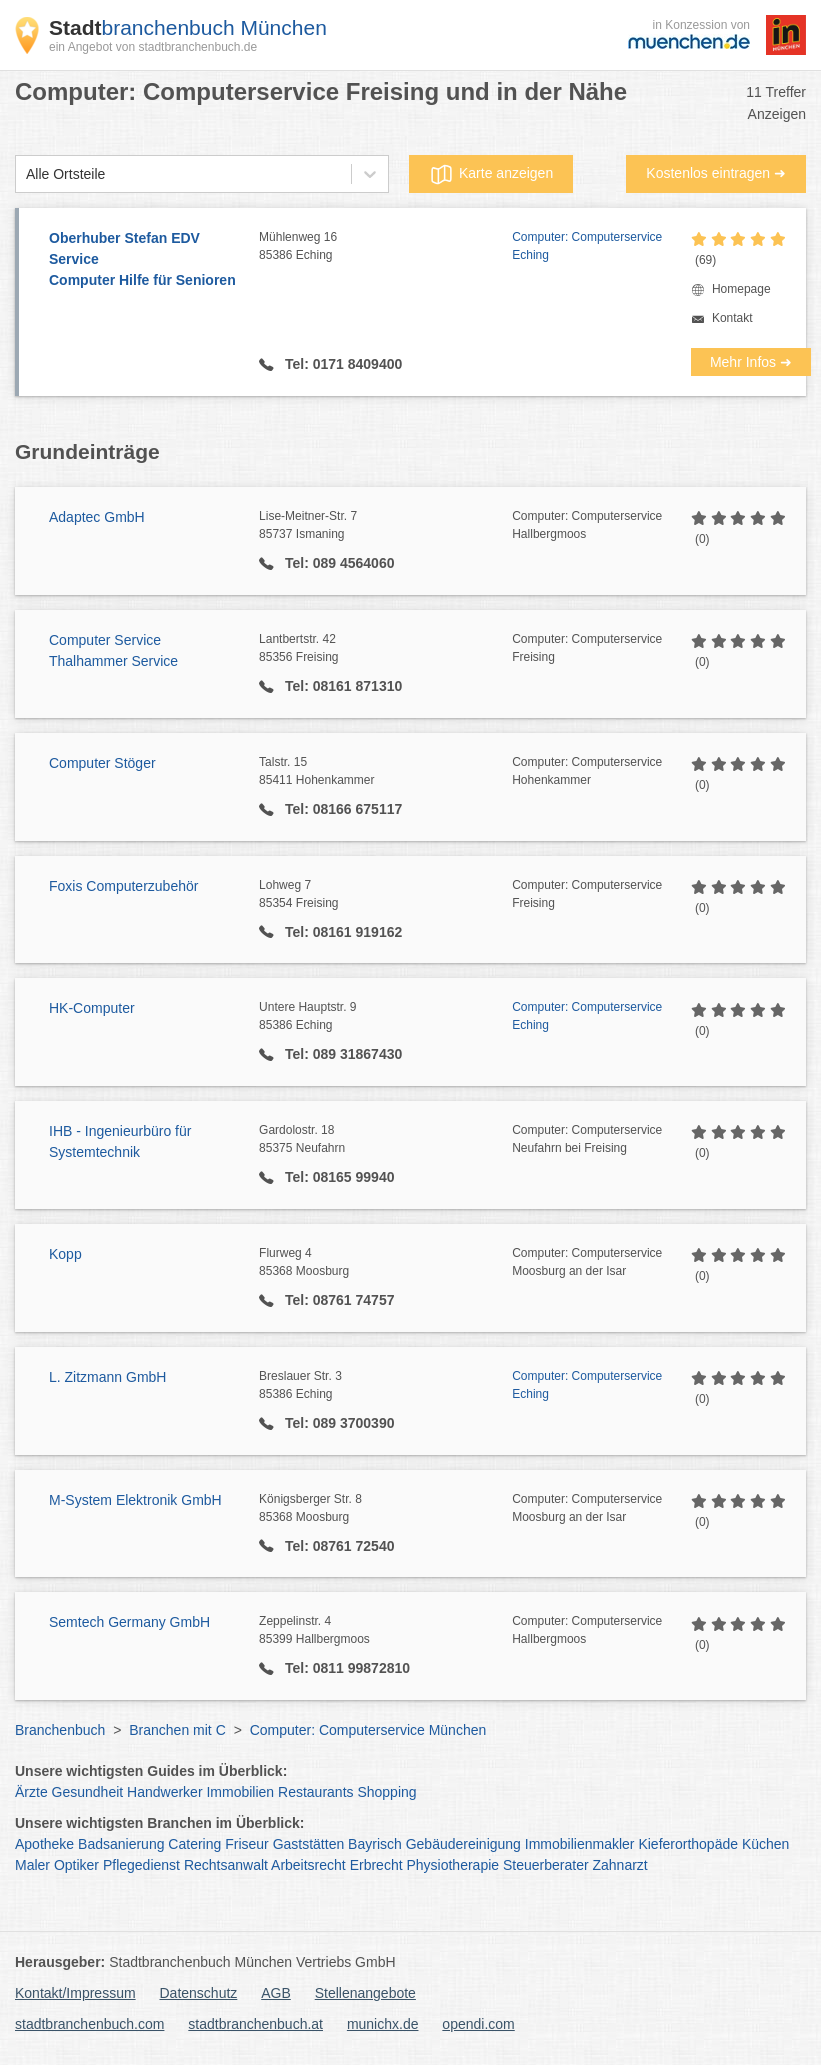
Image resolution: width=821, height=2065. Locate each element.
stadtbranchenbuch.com (89, 2024)
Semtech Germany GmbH (129, 1622)
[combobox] (26, 174)
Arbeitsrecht (308, 1865)
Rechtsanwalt (226, 1865)
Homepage (741, 289)
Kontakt (732, 318)
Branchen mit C (177, 1730)
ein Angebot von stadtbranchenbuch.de (153, 47)
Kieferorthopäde (688, 1844)
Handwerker (164, 1792)
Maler (32, 1865)
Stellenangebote (365, 1993)
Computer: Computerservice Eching (587, 246)
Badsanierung (121, 1844)
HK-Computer (92, 1008)
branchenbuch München (188, 27)
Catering (194, 1844)
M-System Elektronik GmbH (135, 1500)
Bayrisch (375, 1844)
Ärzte (31, 1792)
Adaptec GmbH (97, 517)
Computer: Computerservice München (368, 1730)
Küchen (765, 1844)
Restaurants (315, 1792)
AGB (276, 1993)
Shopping (386, 1792)
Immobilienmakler (580, 1844)
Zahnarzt (619, 1865)
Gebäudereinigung (463, 1844)
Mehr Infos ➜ (751, 362)
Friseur (247, 1844)
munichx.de (383, 2024)
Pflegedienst (141, 1865)
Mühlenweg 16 (385, 247)
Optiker (76, 1865)
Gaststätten (309, 1844)
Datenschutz (199, 1993)
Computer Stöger (102, 763)
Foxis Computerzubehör (123, 886)
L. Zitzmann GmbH (107, 1377)
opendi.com (478, 2024)
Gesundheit (88, 1792)
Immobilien (240, 1792)
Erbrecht (376, 1865)
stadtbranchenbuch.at (255, 2024)
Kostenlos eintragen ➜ (716, 173)
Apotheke (44, 1844)
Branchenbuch (60, 1730)
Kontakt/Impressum (75, 1993)
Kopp (65, 1254)
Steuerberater (546, 1865)
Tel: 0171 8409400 (341, 364)
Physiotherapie (452, 1865)
